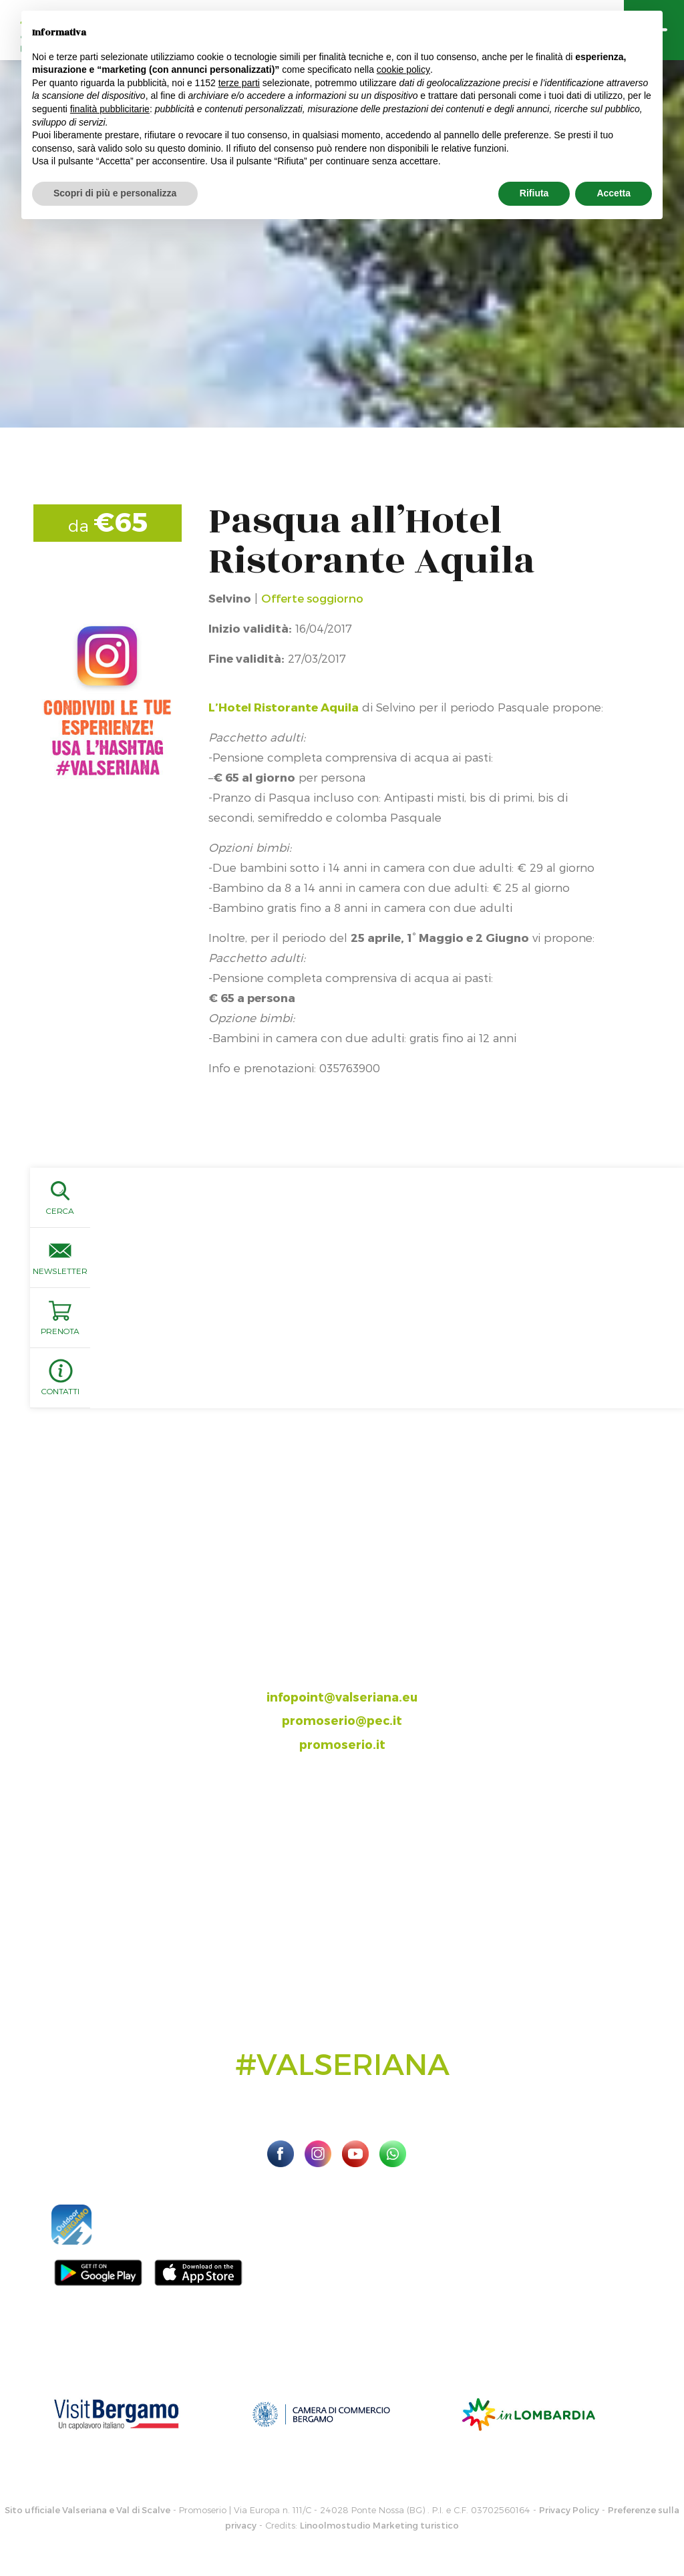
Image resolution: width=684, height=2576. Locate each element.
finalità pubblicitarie (110, 109)
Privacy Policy (569, 2510)
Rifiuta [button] (534, 193)
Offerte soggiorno (312, 598)
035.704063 (353, 1649)
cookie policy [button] (403, 69)
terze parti (239, 82)
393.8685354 (356, 1672)
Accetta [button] (613, 193)
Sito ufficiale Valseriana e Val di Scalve (87, 2510)
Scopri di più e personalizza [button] (114, 193)
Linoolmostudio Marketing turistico (379, 2525)
